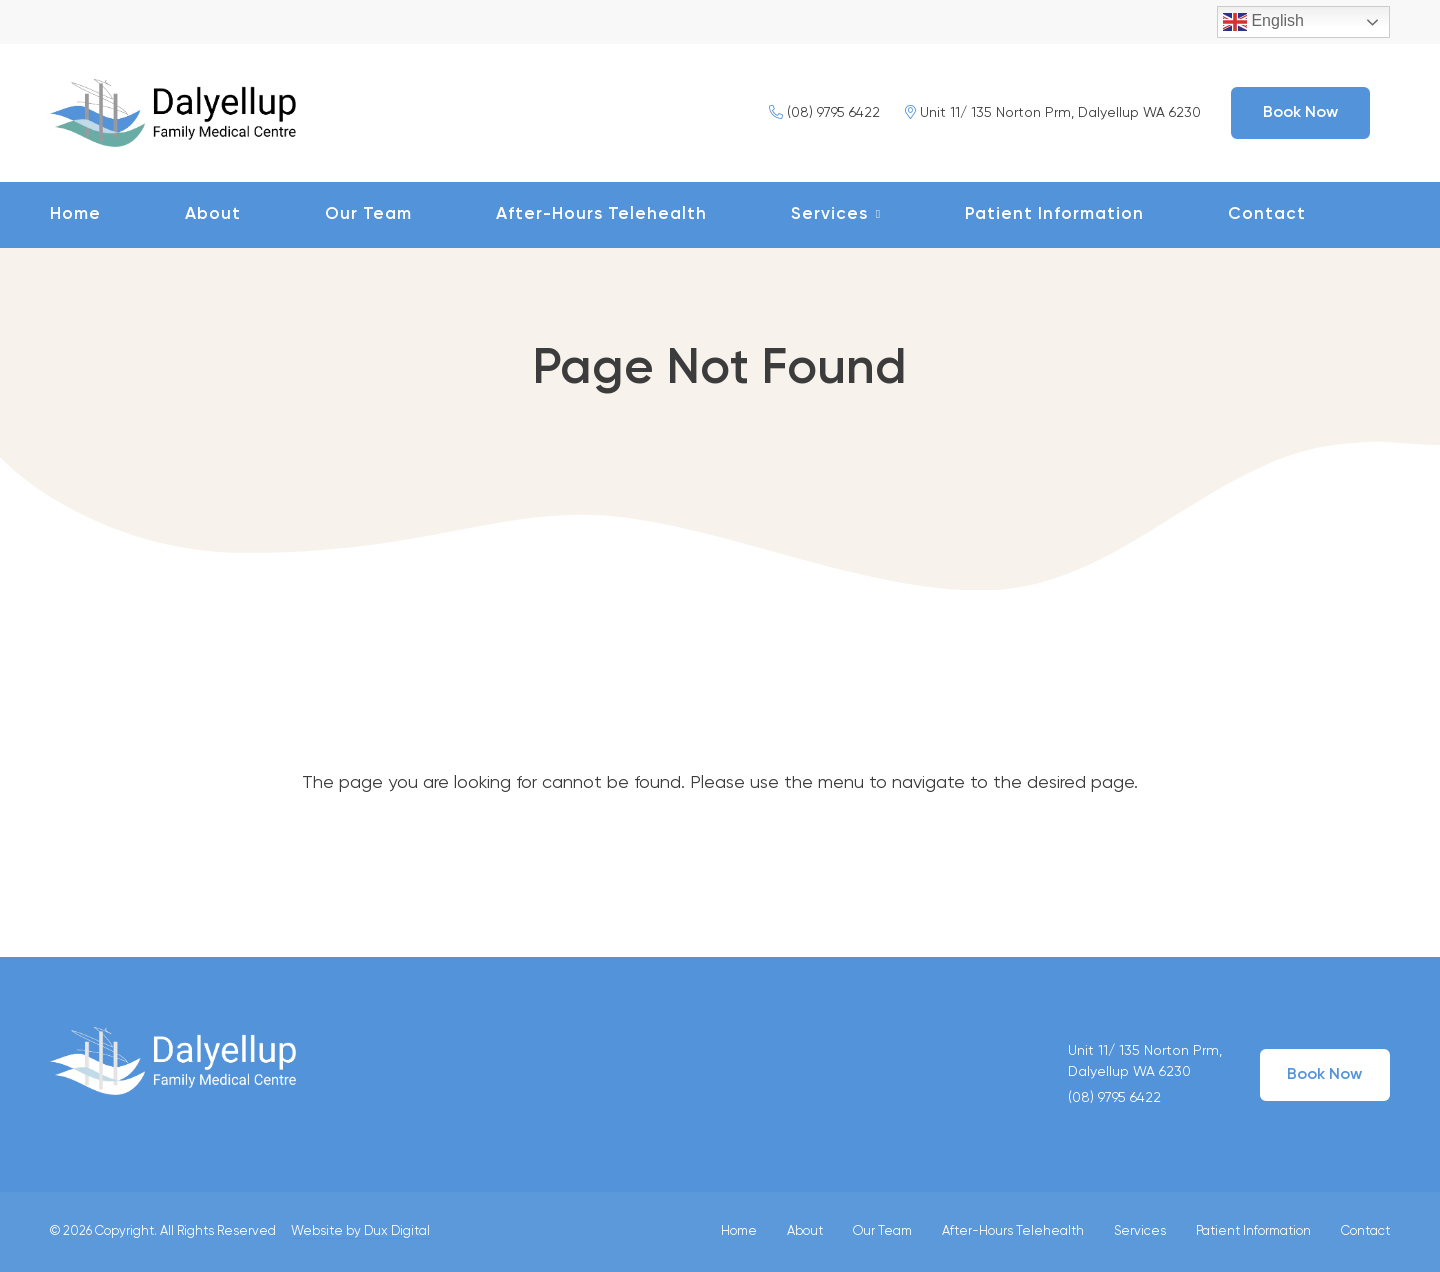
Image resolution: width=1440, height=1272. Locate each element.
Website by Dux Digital (360, 1231)
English (1263, 22)
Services (829, 214)
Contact (1267, 214)
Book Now (1300, 113)
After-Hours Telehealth (601, 214)
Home (75, 214)
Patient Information (1054, 214)
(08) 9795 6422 (824, 113)
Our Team (368, 214)
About (213, 214)
